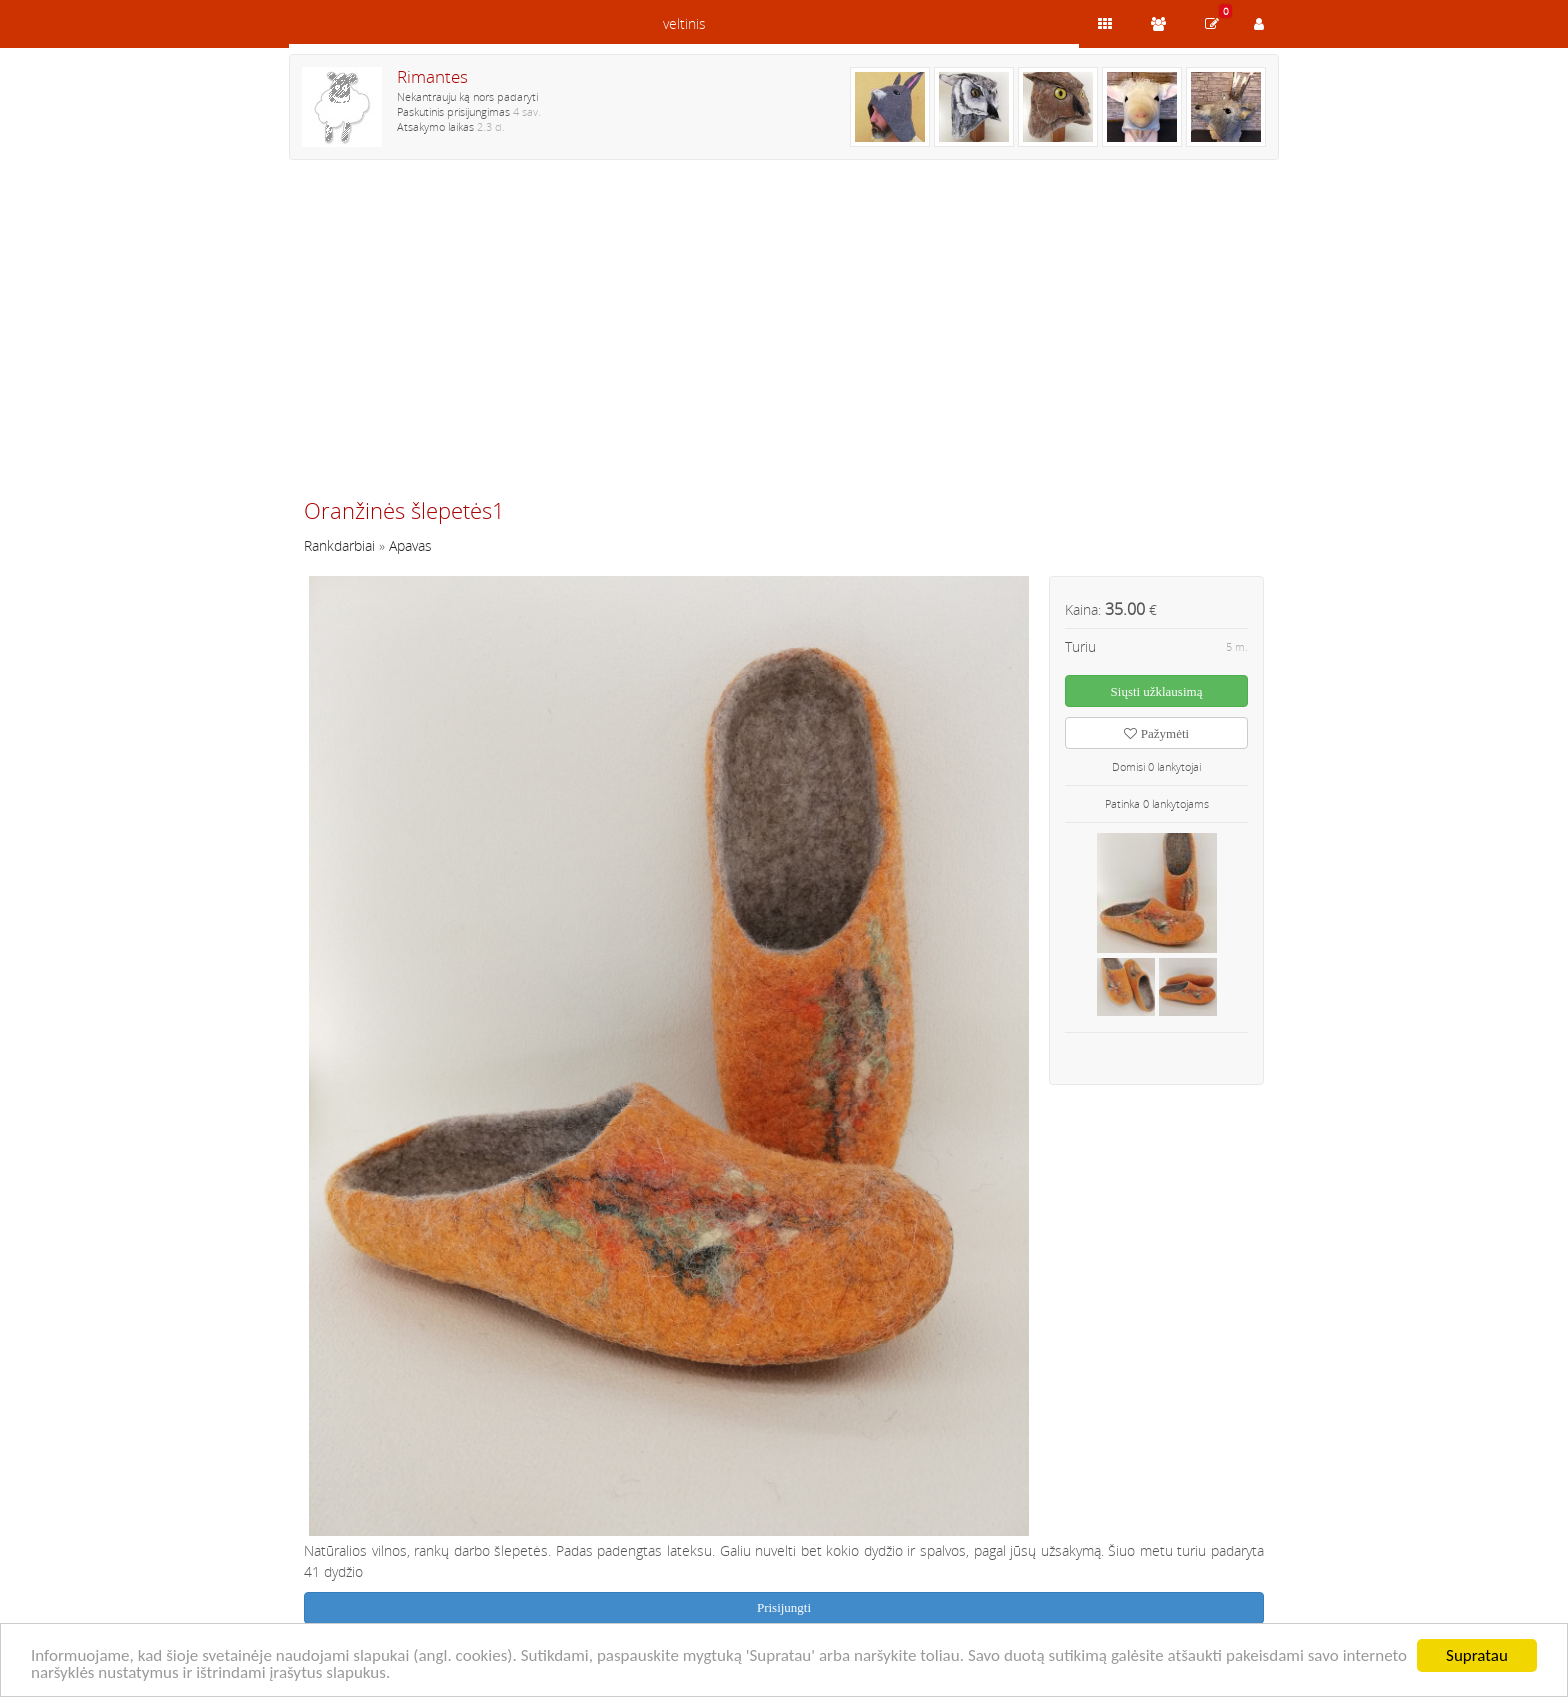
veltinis (684, 23)
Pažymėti (1156, 733)
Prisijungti (784, 1607)
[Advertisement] (784, 337)
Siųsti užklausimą (1157, 691)
